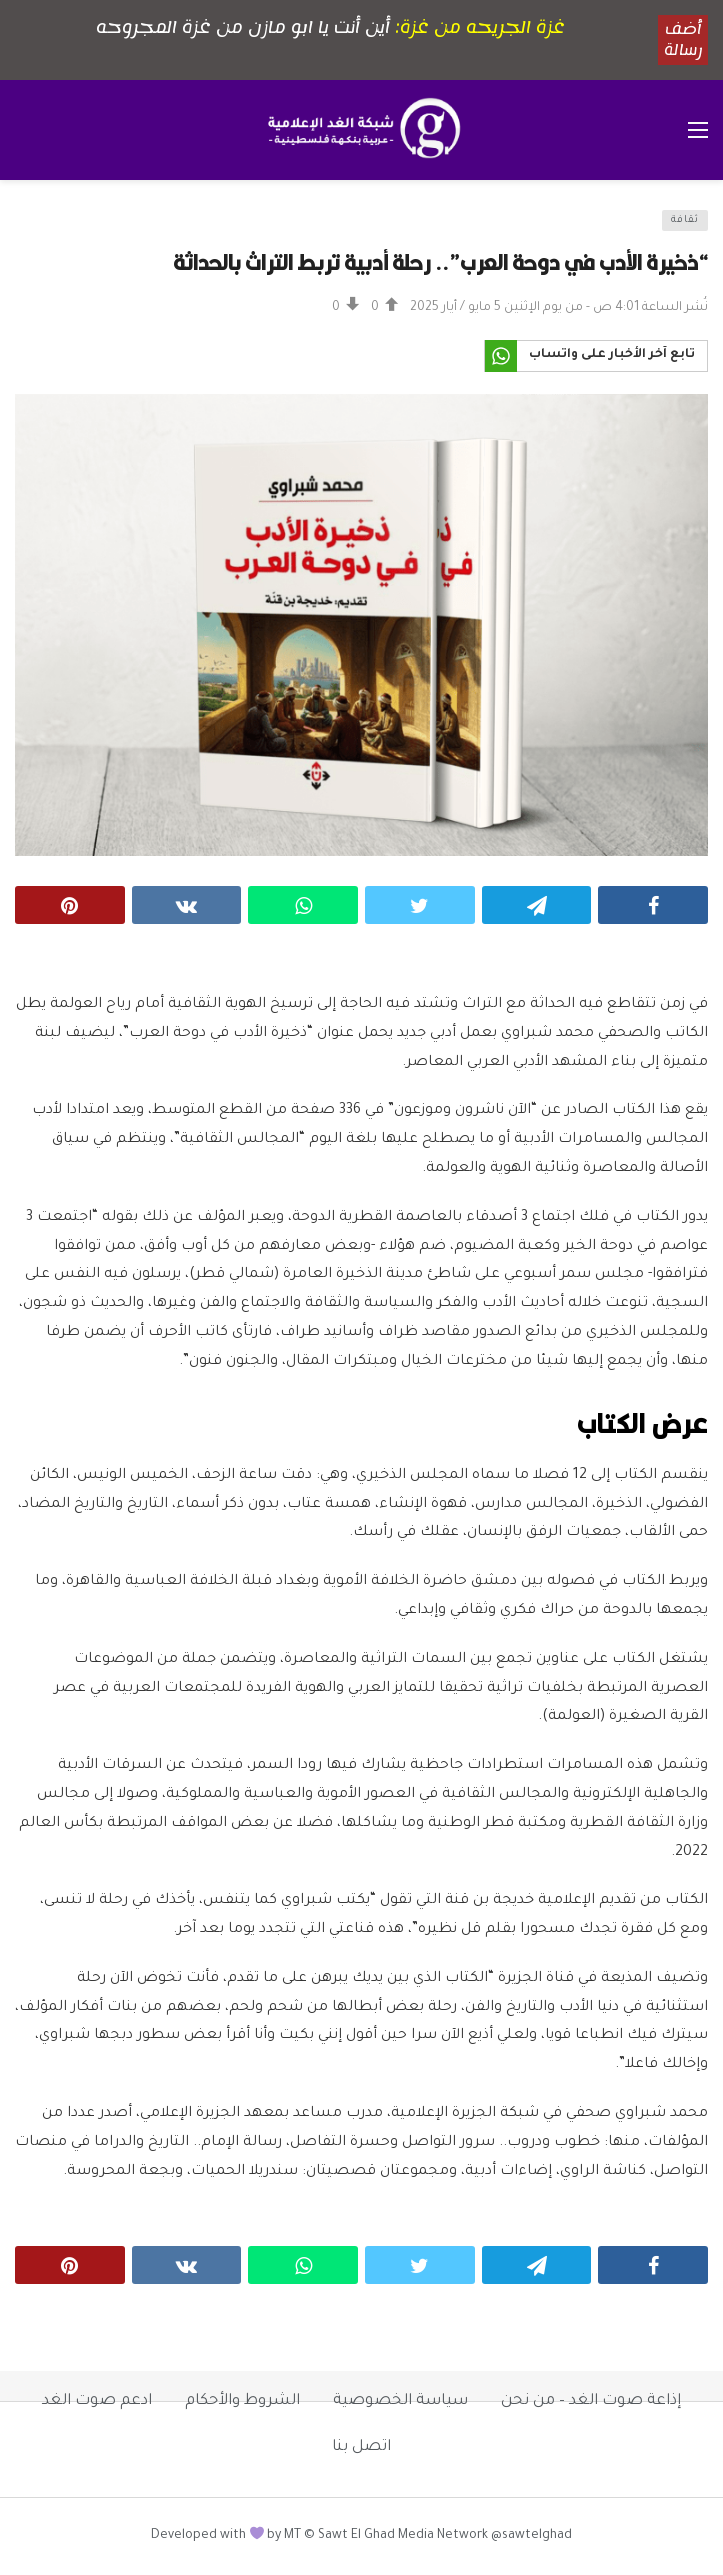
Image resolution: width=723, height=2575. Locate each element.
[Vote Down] (346, 308)
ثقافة (685, 220)
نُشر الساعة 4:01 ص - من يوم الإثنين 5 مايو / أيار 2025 (559, 308)
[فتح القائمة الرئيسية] (698, 130)
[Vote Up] (385, 308)
